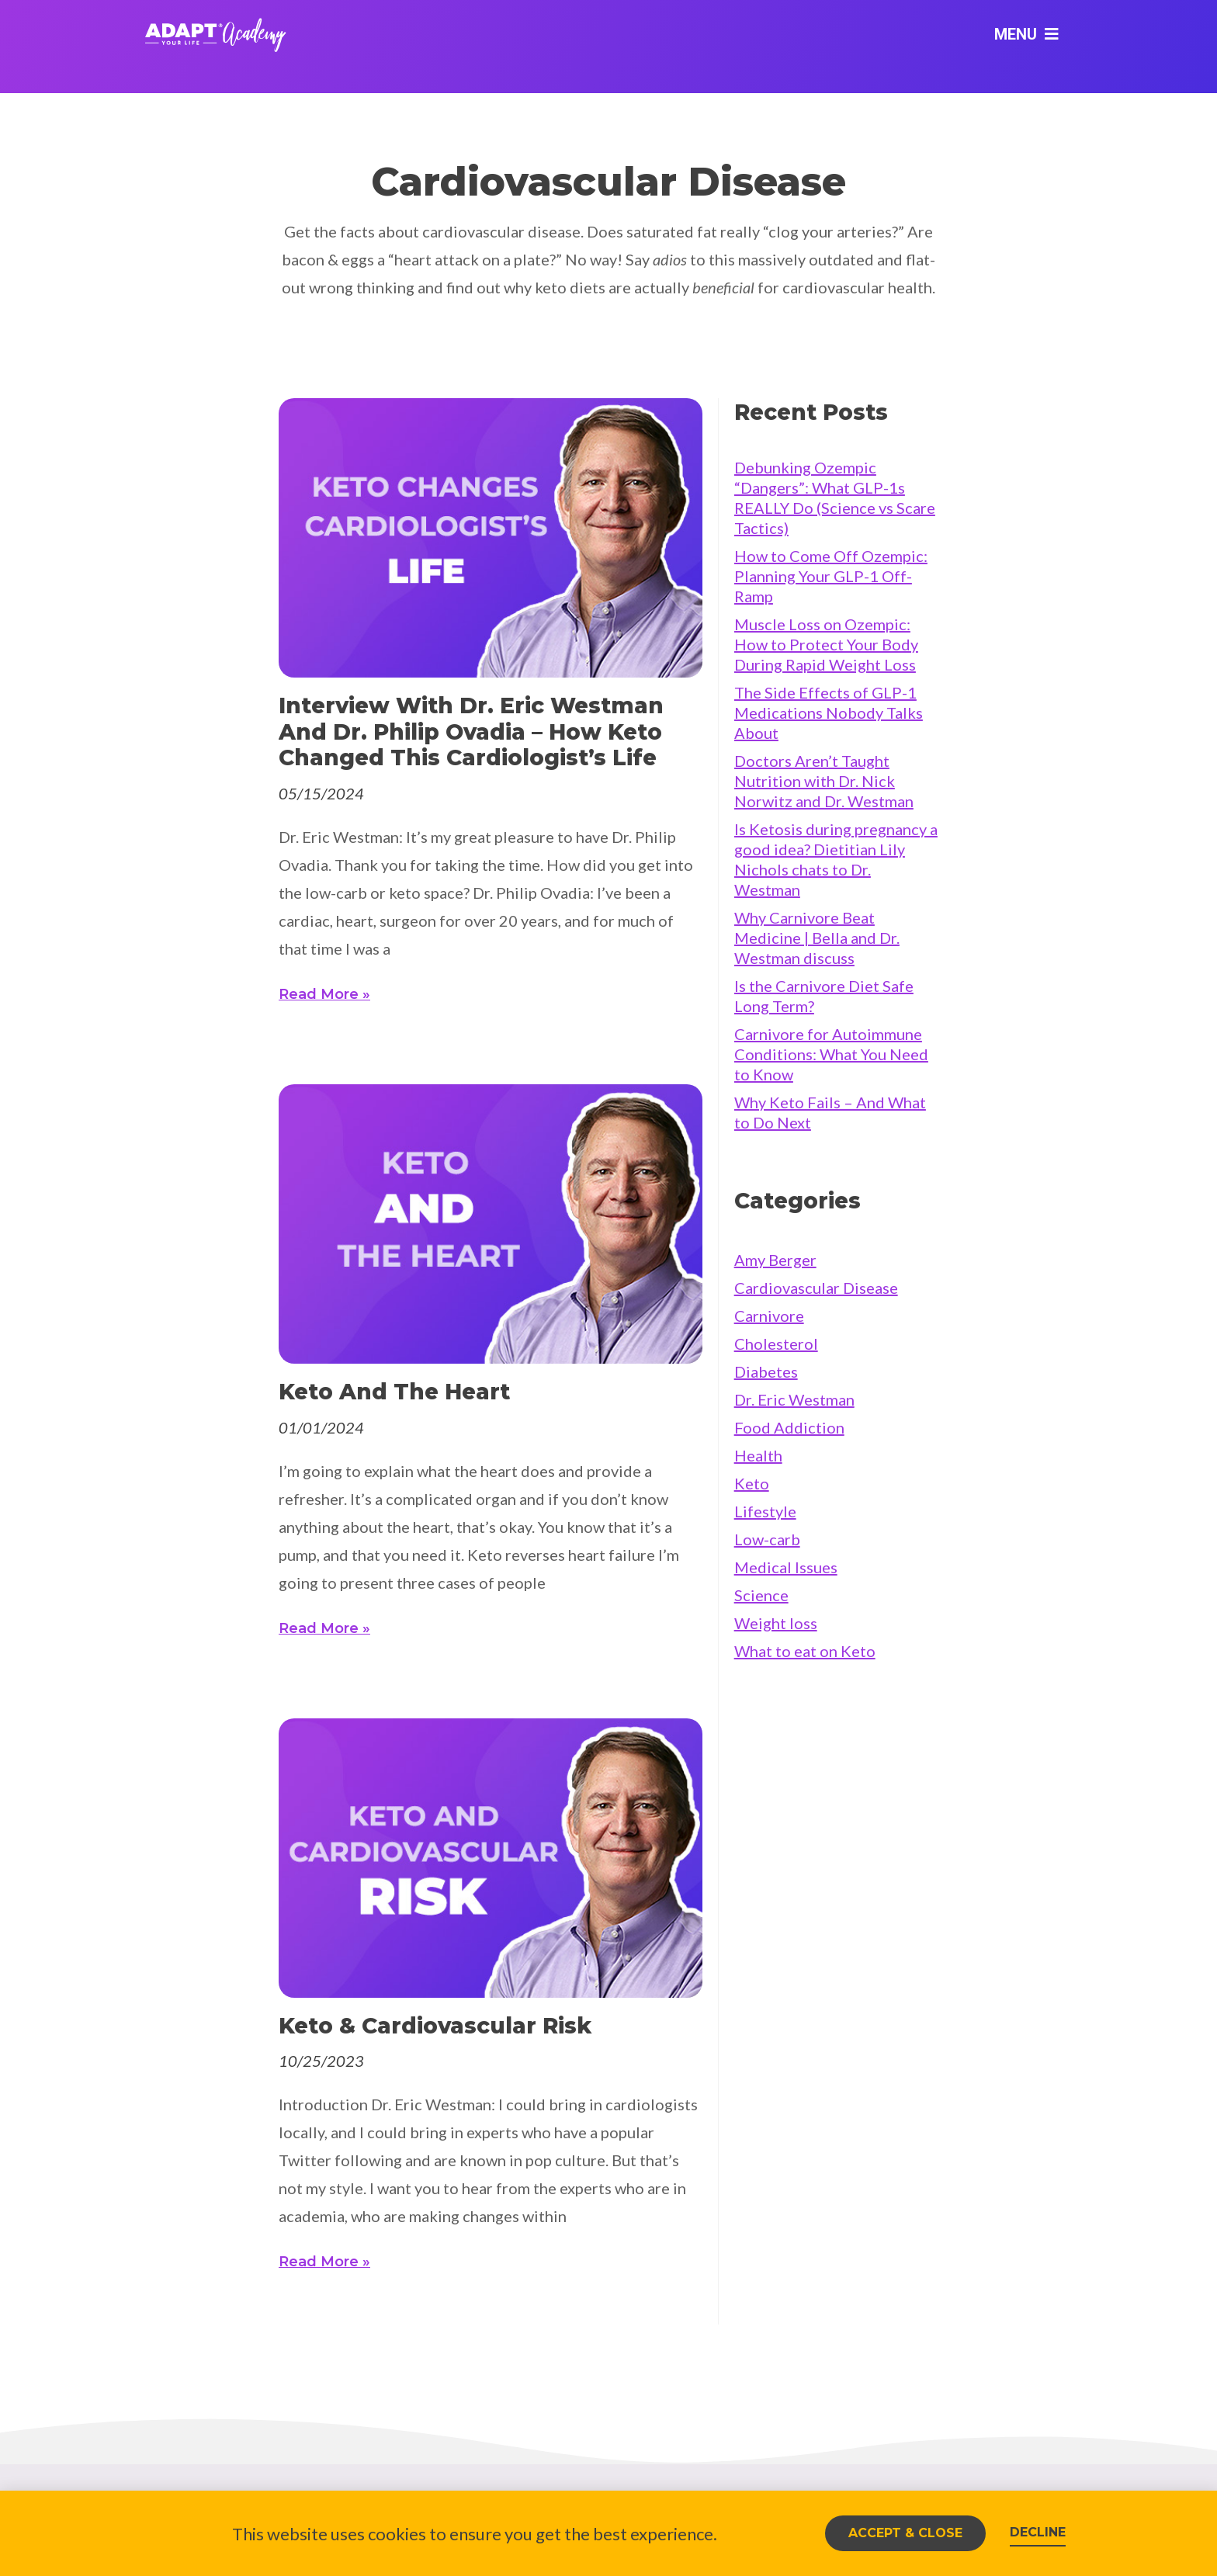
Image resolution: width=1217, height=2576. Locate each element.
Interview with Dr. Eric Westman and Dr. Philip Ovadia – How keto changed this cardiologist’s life (471, 731)
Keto (751, 1483)
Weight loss (775, 1623)
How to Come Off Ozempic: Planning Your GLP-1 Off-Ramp (830, 575)
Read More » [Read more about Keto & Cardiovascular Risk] (324, 2261)
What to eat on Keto (804, 1651)
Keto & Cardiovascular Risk (435, 2026)
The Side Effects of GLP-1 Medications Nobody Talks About (828, 712)
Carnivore (769, 1315)
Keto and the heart (394, 1391)
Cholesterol (776, 1343)
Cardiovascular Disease (816, 1287)
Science (761, 1595)
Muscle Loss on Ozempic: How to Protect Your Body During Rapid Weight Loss (826, 644)
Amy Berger (775, 1259)
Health (758, 1455)
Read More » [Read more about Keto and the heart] (324, 1628)
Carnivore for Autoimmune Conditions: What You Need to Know (831, 1054)
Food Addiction (789, 1427)
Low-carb (767, 1539)
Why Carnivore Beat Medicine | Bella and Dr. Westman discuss (817, 937)
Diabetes (766, 1371)
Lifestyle (765, 1511)
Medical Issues (785, 1567)
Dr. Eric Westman (794, 1399)
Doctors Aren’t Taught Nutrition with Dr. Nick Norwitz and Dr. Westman (824, 780)
